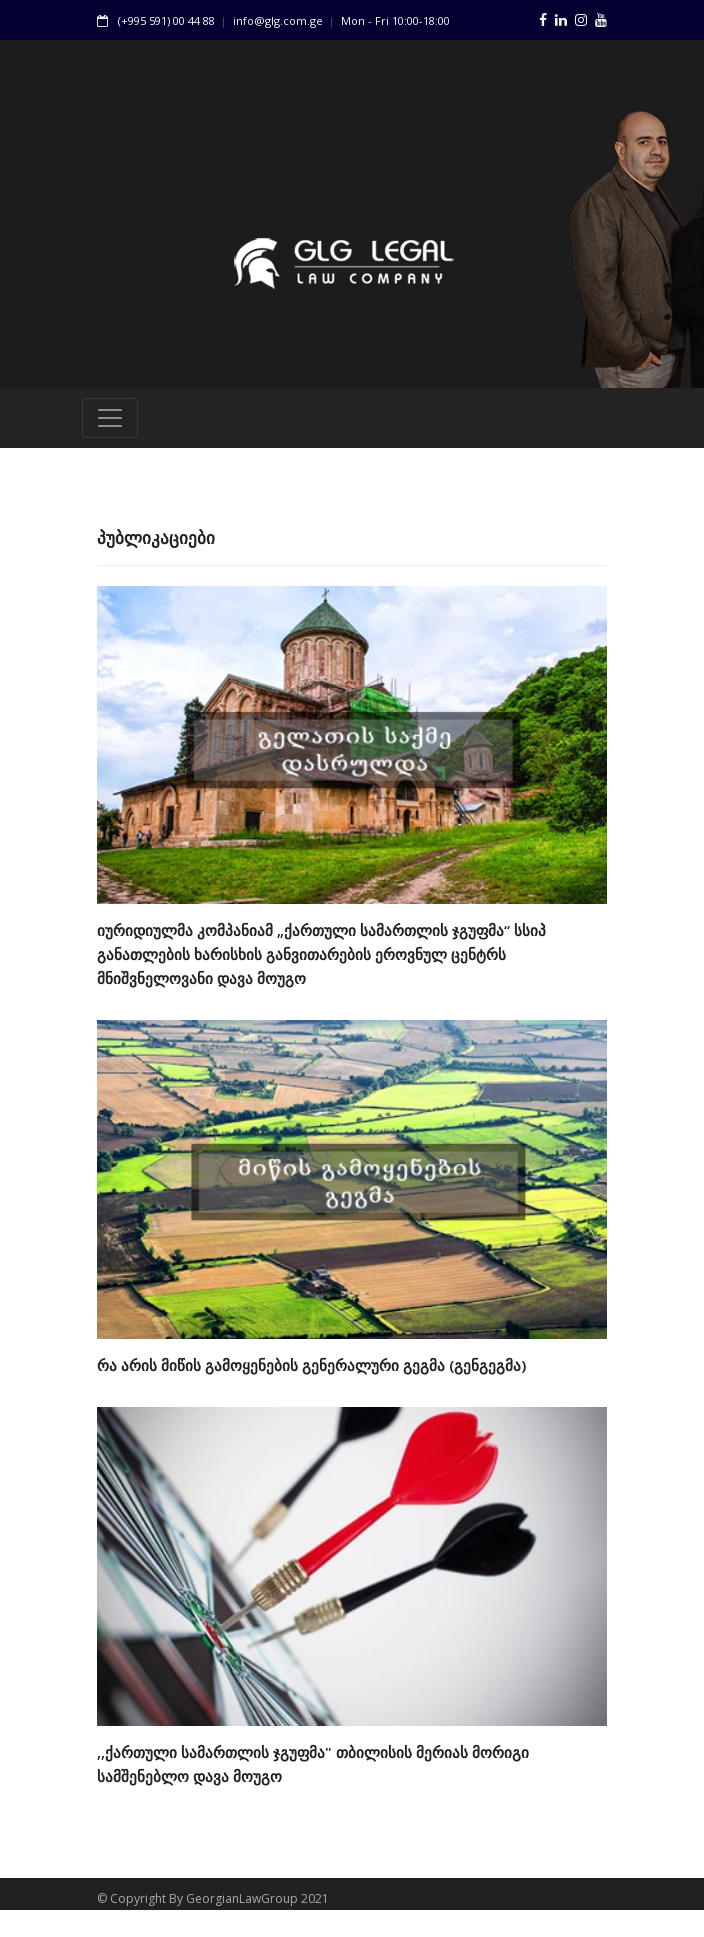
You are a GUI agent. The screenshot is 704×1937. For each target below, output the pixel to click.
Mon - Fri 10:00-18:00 (395, 20)
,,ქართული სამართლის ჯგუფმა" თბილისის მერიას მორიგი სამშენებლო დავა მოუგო (313, 1771)
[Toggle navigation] (110, 425)
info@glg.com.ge (278, 20)
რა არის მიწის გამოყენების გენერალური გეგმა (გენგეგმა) (311, 1372)
